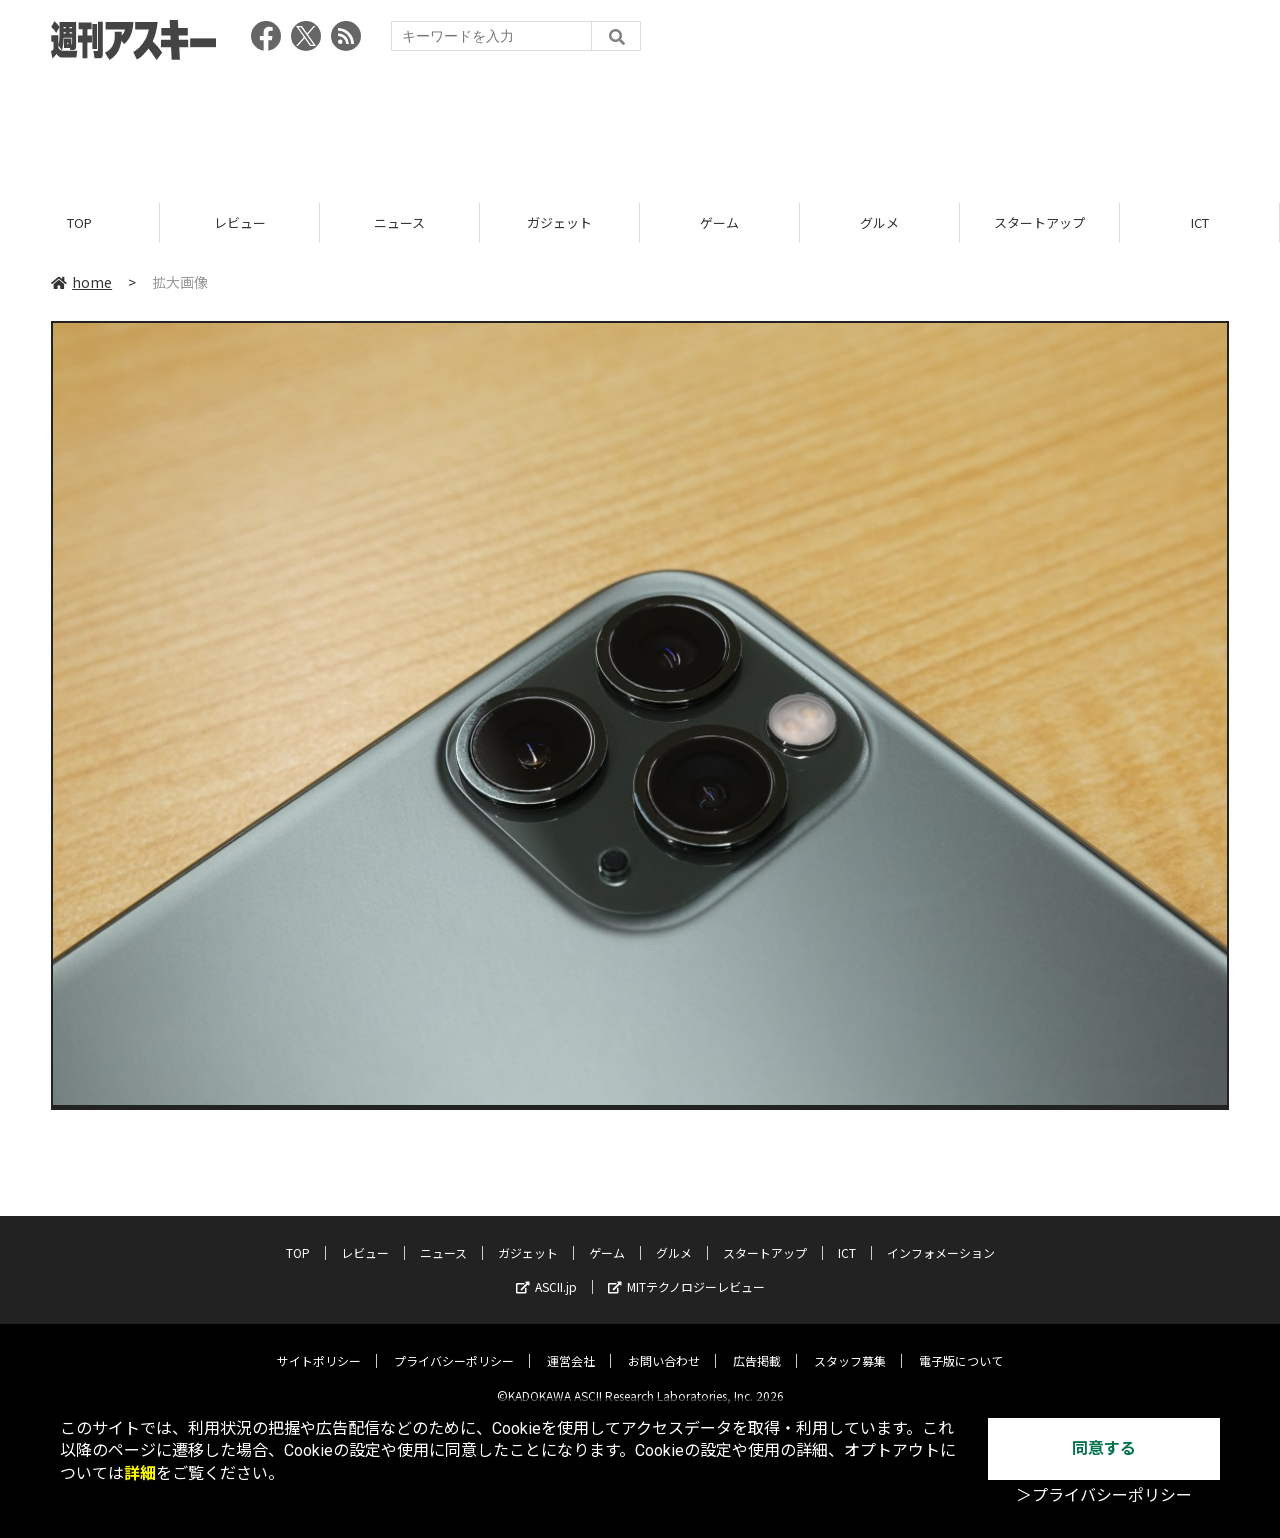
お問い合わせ (664, 1345)
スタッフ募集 (850, 1345)
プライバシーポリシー (454, 1345)
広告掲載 (757, 1345)
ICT (1200, 222)
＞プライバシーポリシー (1104, 1495)
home (81, 282)
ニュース (399, 222)
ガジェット (559, 222)
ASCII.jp (546, 1271)
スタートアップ (1039, 222)
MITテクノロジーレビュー (686, 1271)
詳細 (140, 1473)
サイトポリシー (319, 1345)
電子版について (961, 1345)
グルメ (879, 222)
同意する (1104, 1448)
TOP (79, 222)
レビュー (240, 222)
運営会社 (571, 1345)
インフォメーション (941, 1237)
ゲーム (719, 222)
